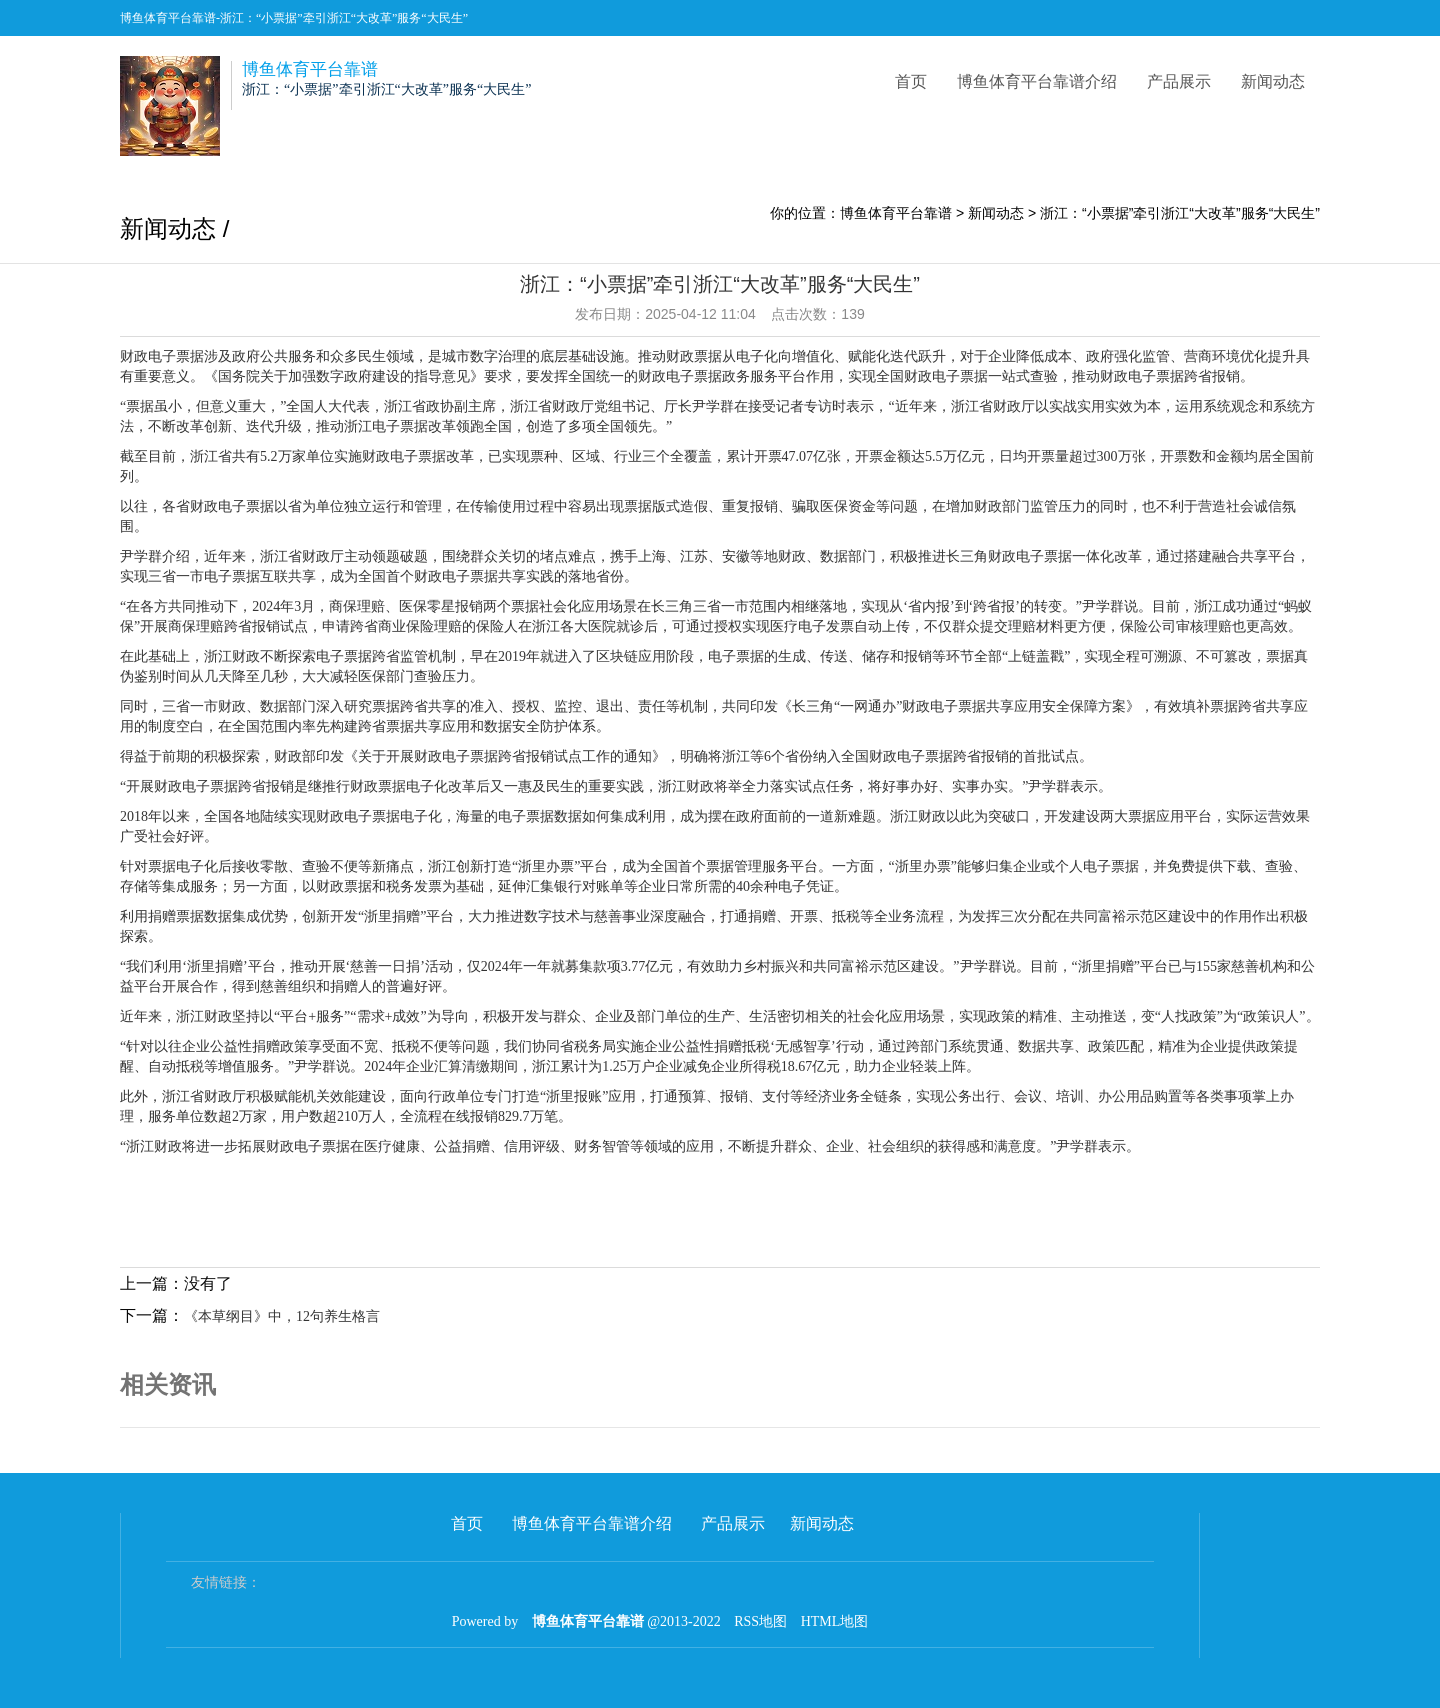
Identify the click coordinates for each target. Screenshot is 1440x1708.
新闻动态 (1273, 81)
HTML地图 (835, 1621)
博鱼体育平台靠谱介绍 (1037, 81)
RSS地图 (760, 1621)
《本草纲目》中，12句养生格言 (282, 1316)
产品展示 (1179, 81)
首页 (911, 81)
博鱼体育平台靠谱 (896, 213)
